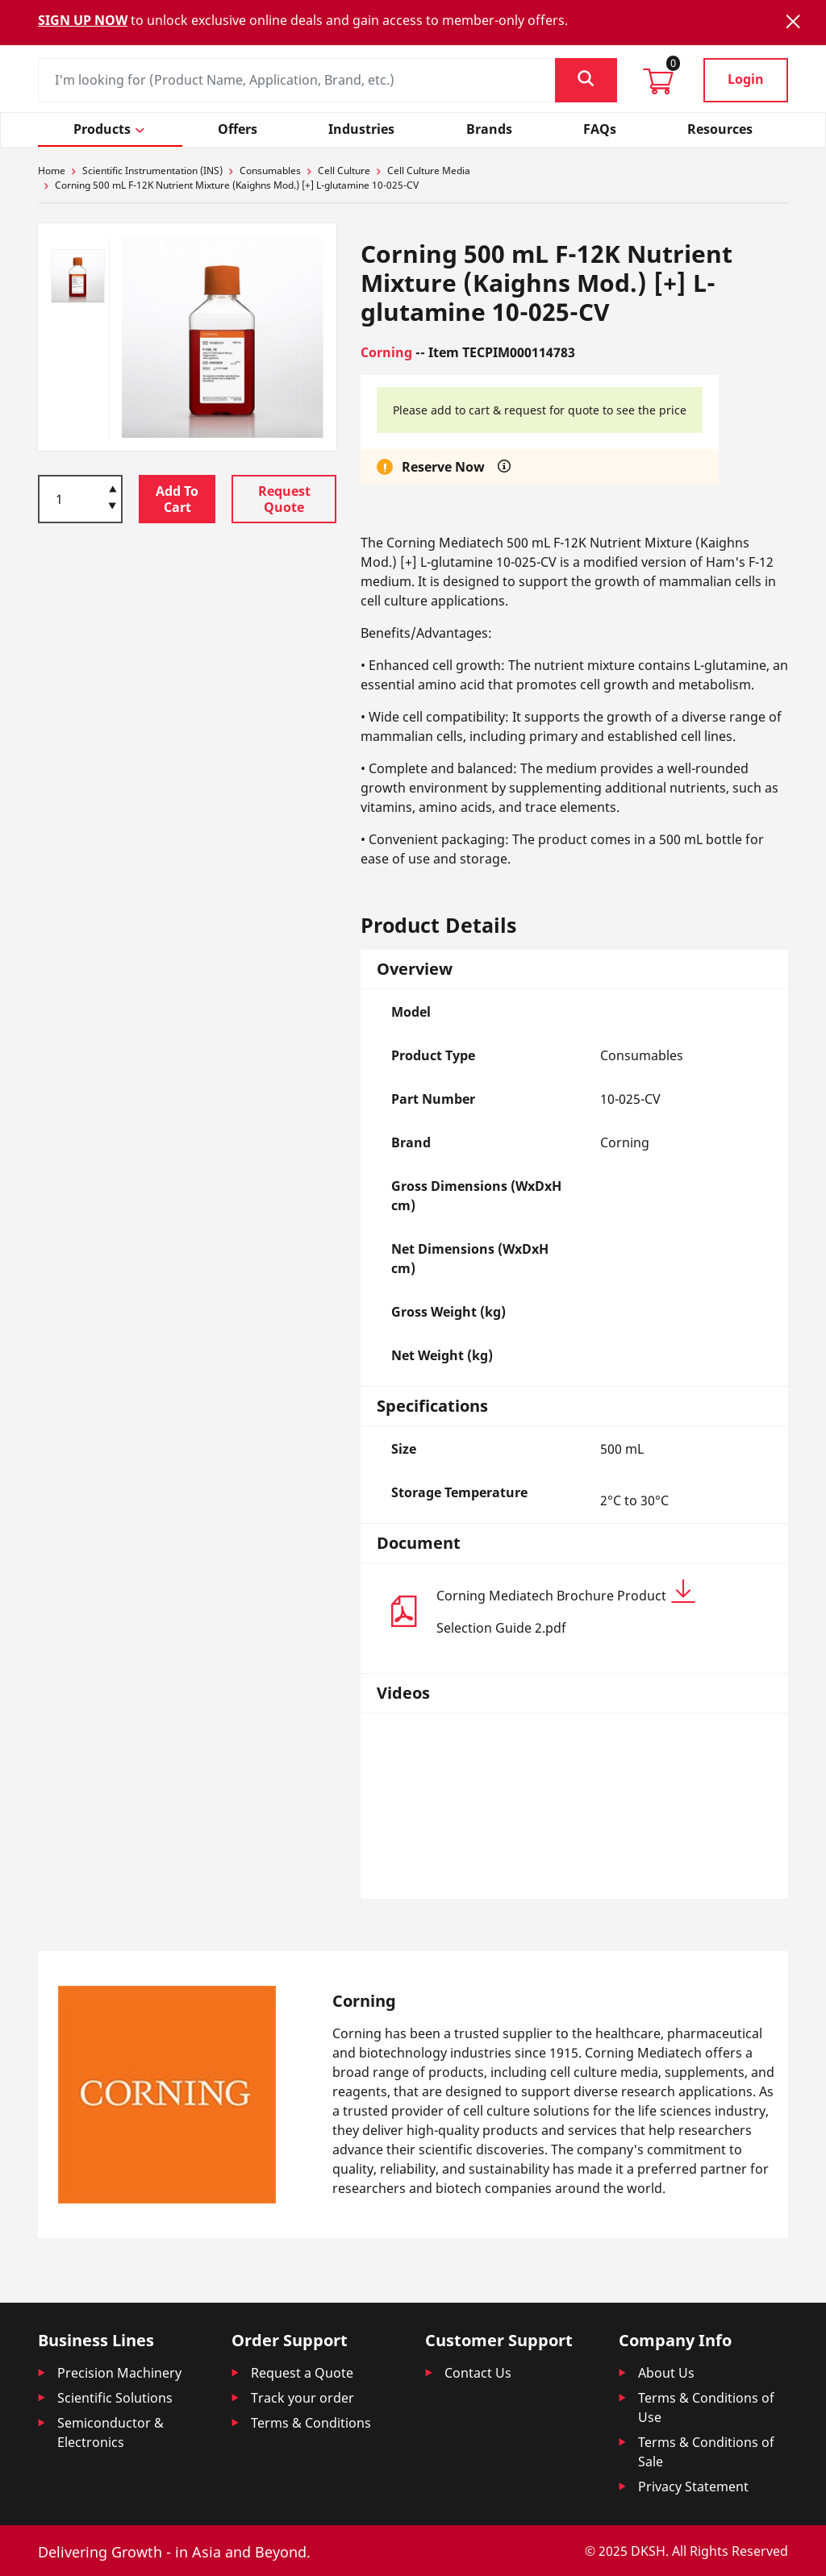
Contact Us (477, 2373)
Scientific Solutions (115, 2398)
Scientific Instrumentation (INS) (152, 170)
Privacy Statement (693, 2486)
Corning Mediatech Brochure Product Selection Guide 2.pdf (565, 1608)
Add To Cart (177, 499)
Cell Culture (344, 170)
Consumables (270, 170)
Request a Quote (302, 2373)
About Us (666, 2373)
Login (746, 79)
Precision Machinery (119, 2373)
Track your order (302, 2398)
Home (51, 170)
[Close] (793, 21)
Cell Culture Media (428, 170)
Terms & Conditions (311, 2423)
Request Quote (284, 499)
